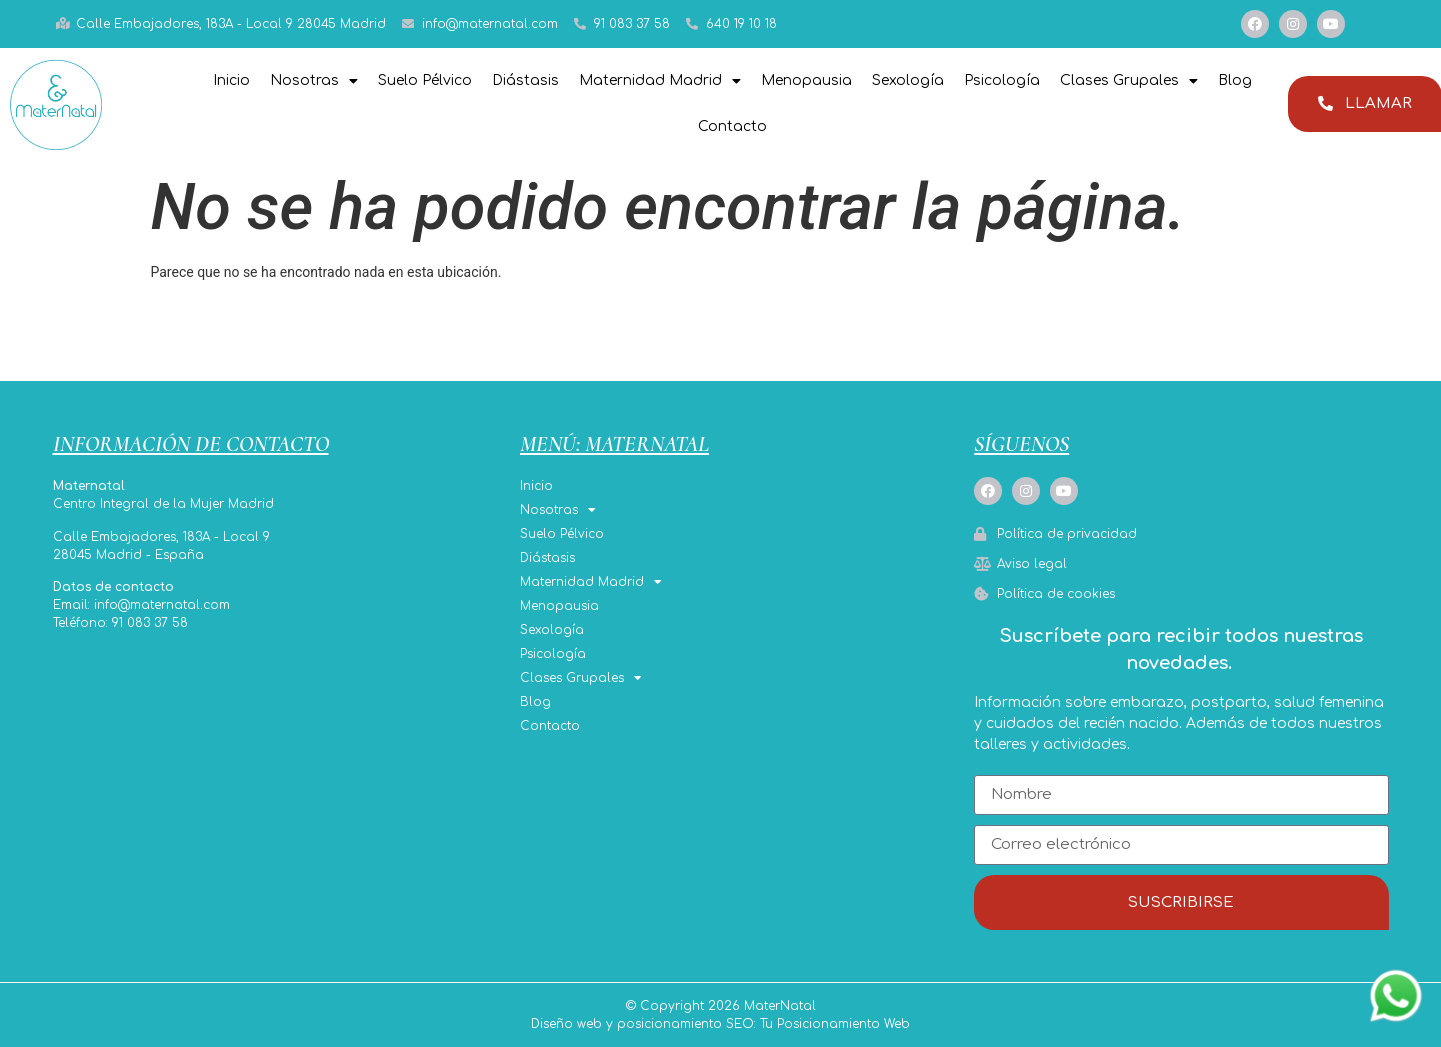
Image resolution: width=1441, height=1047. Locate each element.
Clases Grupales (1129, 81)
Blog (1235, 80)
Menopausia (806, 80)
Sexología (908, 80)
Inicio (231, 80)
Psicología (1002, 80)
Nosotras (314, 81)
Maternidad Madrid (660, 81)
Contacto (732, 126)
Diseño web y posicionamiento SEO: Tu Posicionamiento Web (720, 1024)
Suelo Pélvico (425, 80)
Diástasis (525, 80)
